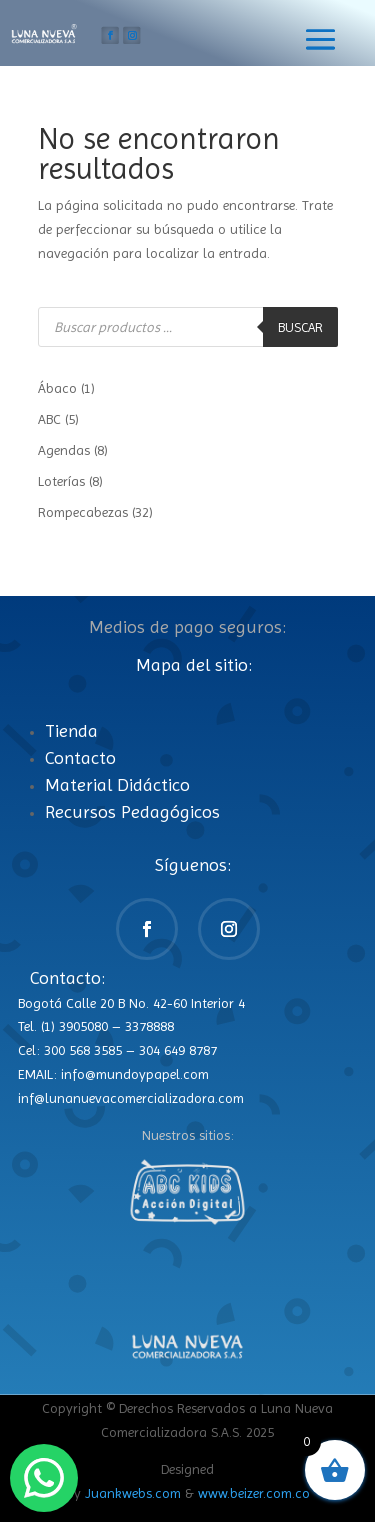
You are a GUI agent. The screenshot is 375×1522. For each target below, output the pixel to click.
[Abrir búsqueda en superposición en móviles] (188, 327)
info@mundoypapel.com (135, 1074)
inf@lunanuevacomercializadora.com (131, 1098)
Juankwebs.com (133, 1493)
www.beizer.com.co (254, 1493)
